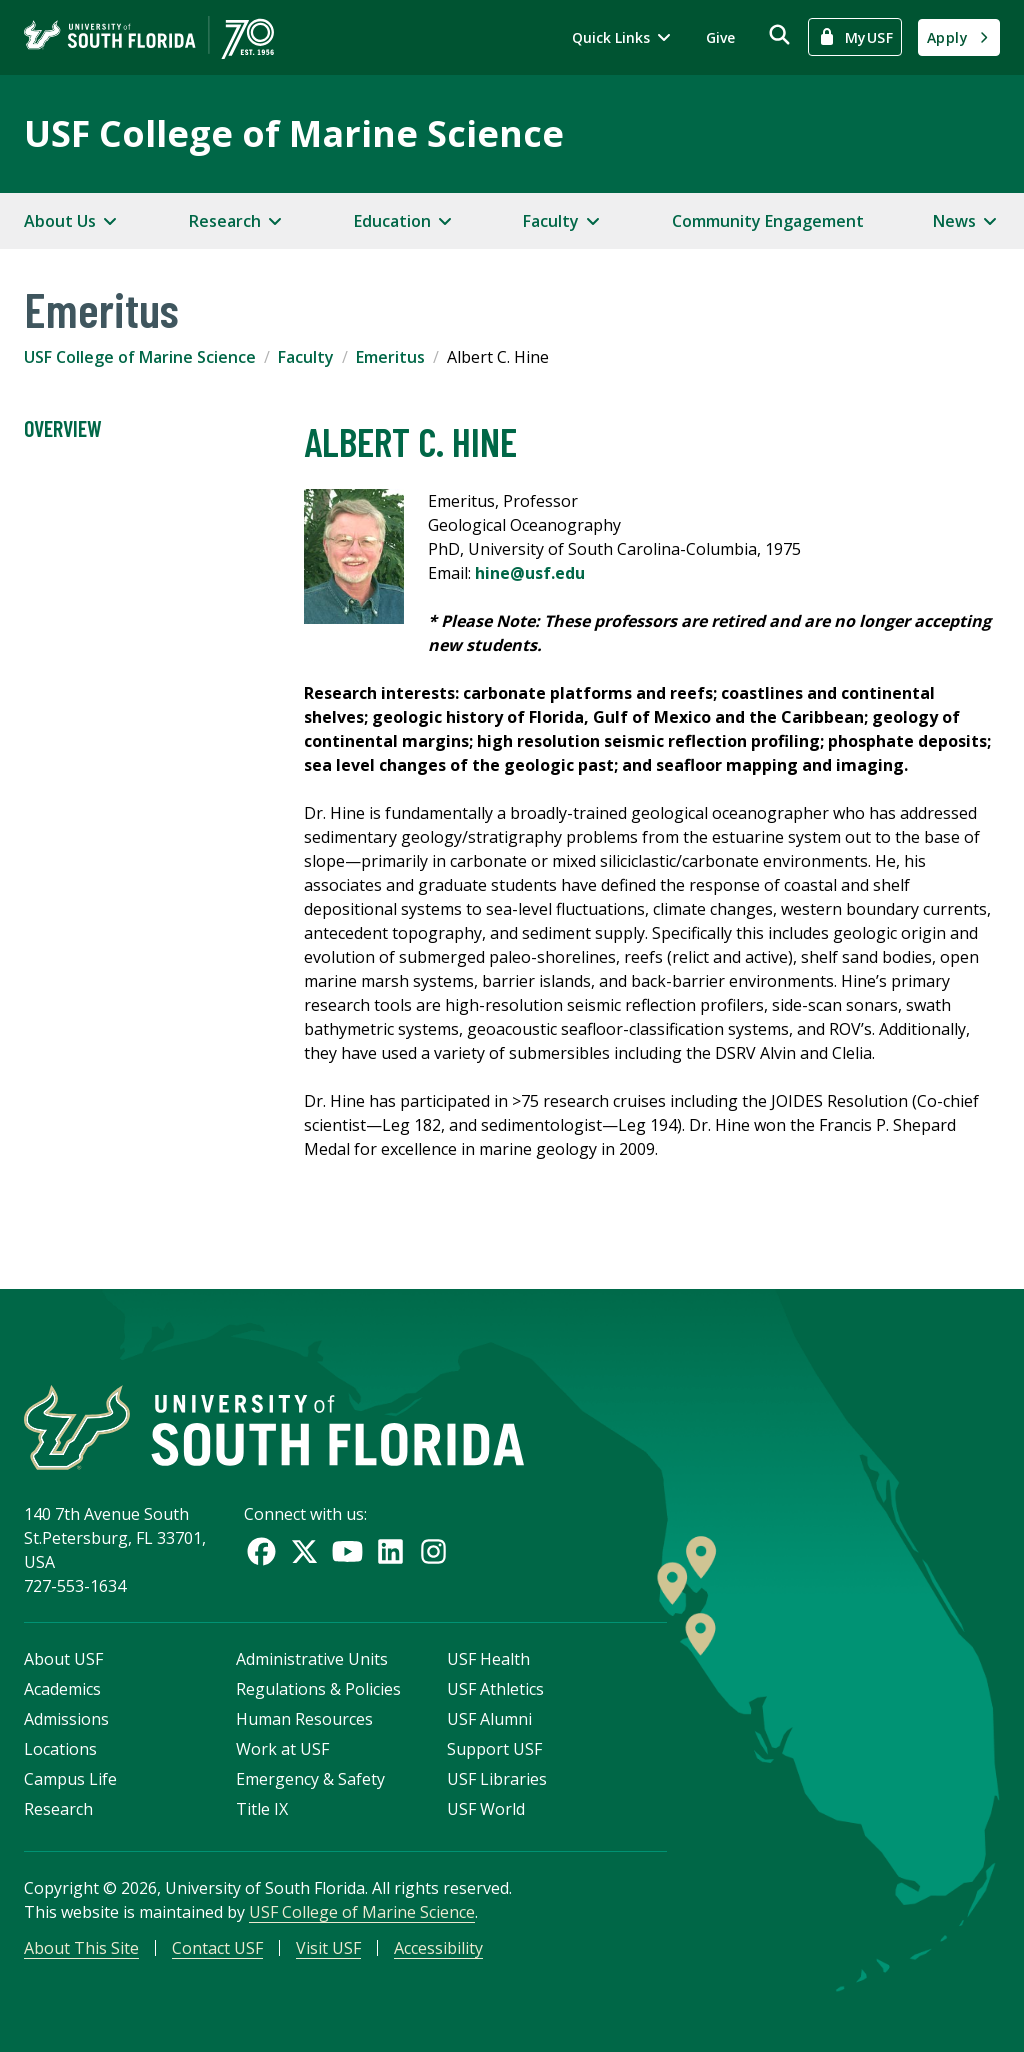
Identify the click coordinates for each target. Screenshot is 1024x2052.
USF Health (488, 1659)
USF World (486, 1809)
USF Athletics (495, 1689)
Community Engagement (768, 221)
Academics (62, 1689)
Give (720, 37)
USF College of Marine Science (294, 133)
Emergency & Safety (310, 1779)
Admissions (66, 1719)
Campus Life (70, 1779)
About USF (63, 1659)
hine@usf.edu (530, 573)
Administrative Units (312, 1659)
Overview (63, 429)
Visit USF (328, 1948)
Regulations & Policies (318, 1689)
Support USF (494, 1749)
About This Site (81, 1948)
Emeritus (390, 357)
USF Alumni (489, 1719)
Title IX (262, 1809)
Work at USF (282, 1749)
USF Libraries (497, 1779)
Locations (60, 1749)
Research (58, 1809)
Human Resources (304, 1719)
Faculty (306, 357)
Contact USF (217, 1948)
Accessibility (438, 1948)
